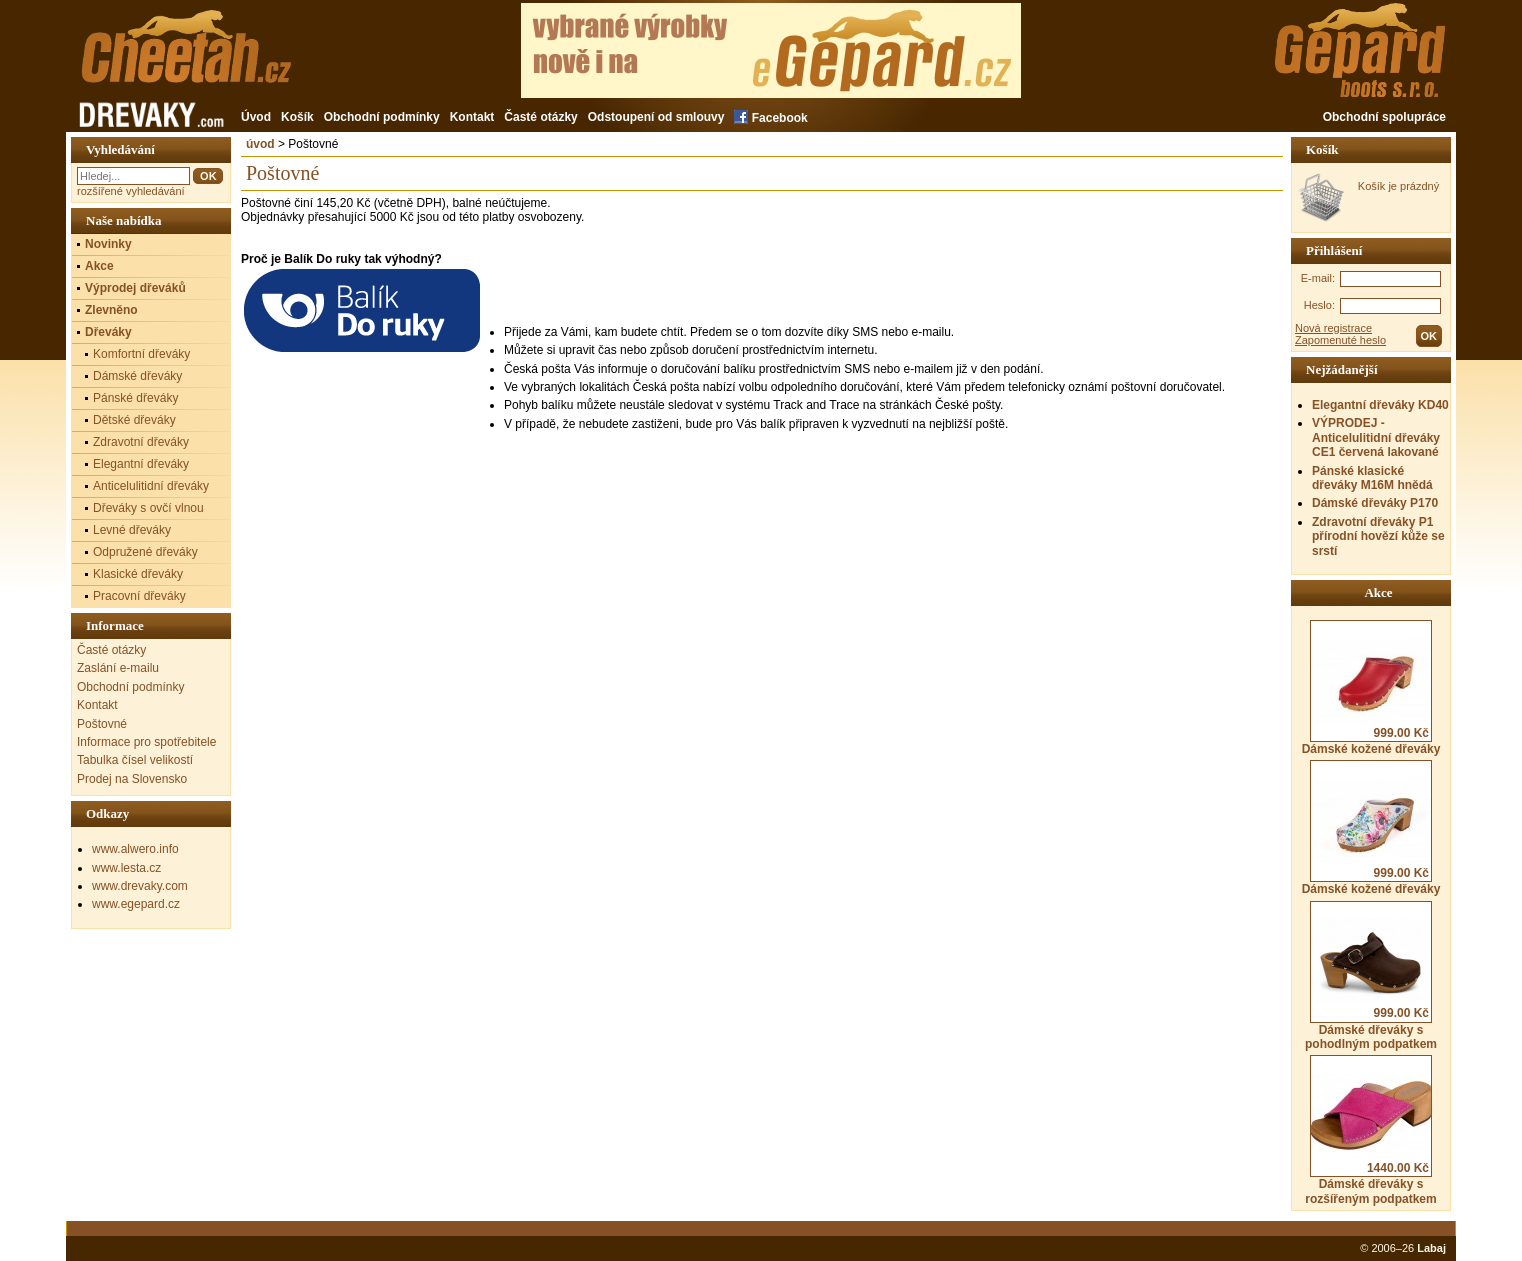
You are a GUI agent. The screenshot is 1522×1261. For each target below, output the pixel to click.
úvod (260, 144)
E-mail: (1318, 278)
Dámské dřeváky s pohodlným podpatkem (1371, 976)
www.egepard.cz (136, 904)
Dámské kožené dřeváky (1371, 688)
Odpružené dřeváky (145, 552)
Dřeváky (108, 332)
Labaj (1431, 1248)
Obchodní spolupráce (1384, 117)
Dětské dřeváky (134, 420)
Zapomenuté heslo (1340, 340)
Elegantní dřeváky (141, 464)
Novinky (108, 244)
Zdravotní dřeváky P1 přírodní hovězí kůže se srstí (1378, 536)
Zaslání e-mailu (118, 668)
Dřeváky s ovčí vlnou (148, 508)
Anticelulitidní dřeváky (151, 486)
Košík (297, 117)
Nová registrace (1333, 328)
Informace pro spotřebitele (146, 742)
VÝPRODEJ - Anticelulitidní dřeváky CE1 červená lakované (1376, 437)
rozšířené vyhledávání (131, 191)
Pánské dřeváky (135, 398)
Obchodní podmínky (382, 117)
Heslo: (1319, 305)
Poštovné (102, 724)
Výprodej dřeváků (135, 288)
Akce (99, 266)
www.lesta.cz (126, 868)
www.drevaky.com (140, 886)
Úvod (256, 117)
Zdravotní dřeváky (141, 442)
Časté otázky (540, 117)
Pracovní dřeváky (139, 596)
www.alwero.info (135, 849)
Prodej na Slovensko (132, 779)
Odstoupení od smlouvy (656, 117)
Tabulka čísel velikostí (135, 760)
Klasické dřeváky (138, 574)
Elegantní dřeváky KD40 (1380, 405)
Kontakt (472, 117)
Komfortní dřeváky (141, 354)
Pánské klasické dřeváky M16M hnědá (1372, 478)
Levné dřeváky (132, 530)
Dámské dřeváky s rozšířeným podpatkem (1370, 1130)
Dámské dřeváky (137, 376)
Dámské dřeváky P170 (1375, 503)
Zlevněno (111, 310)
